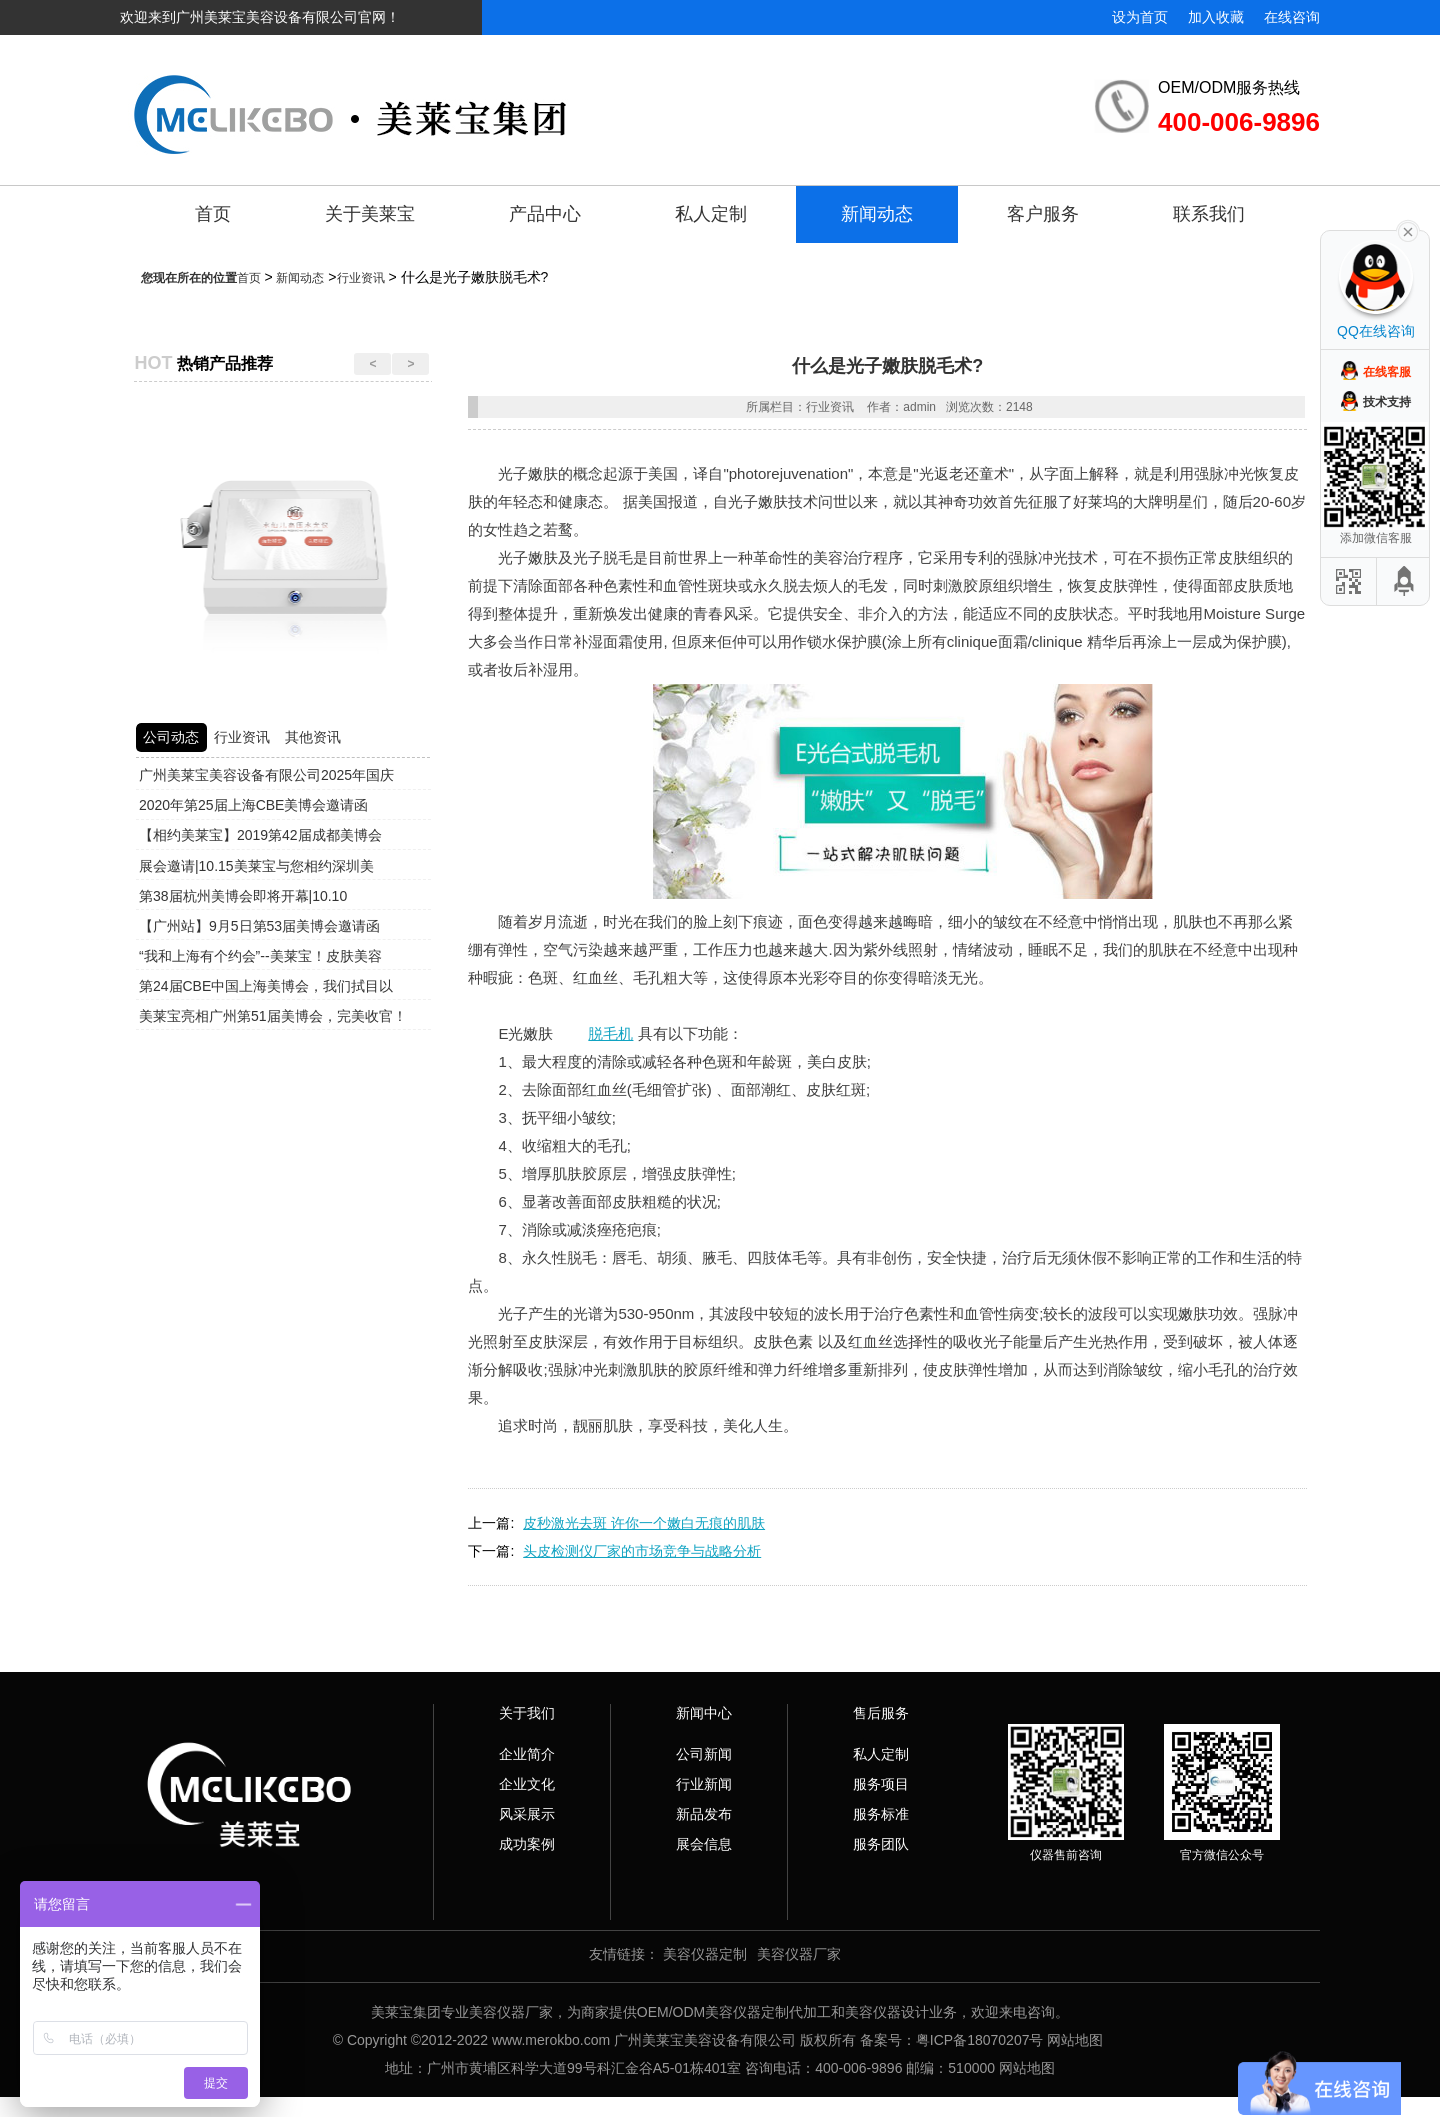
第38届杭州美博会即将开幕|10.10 (243, 896)
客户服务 (1043, 214)
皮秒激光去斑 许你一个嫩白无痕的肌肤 (644, 1523)
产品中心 (545, 214)
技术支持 (1387, 402)
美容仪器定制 (705, 1954)
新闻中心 (704, 1713)
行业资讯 (361, 278)
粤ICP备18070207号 (980, 2040)
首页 (213, 214)
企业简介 (527, 1754)
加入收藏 (1216, 17)
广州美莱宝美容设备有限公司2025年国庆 (266, 775)
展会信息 (704, 1844)
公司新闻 (704, 1754)
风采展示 (527, 1814)
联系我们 (1209, 214)
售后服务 (881, 1713)
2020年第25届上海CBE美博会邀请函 (254, 805)
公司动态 (171, 737)
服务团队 (881, 1844)
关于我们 (527, 1713)
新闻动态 (877, 214)
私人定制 (711, 214)
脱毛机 (610, 1033)
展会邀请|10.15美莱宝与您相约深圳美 (256, 866)
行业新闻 (704, 1784)
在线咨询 (1292, 17)
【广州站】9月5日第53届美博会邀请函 (259, 926)
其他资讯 (313, 737)
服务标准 (881, 1814)
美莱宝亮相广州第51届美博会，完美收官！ (273, 1016)
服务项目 (881, 1784)
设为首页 (1140, 17)
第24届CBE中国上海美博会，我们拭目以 (266, 986)
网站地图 (1075, 2040)
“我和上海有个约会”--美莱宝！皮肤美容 (260, 956)
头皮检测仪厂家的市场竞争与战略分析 (642, 1551)
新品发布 (704, 1814)
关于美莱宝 (370, 214)
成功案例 (527, 1844)
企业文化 (527, 1784)
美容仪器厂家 (799, 1954)
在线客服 (1387, 372)
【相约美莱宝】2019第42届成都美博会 (260, 835)
